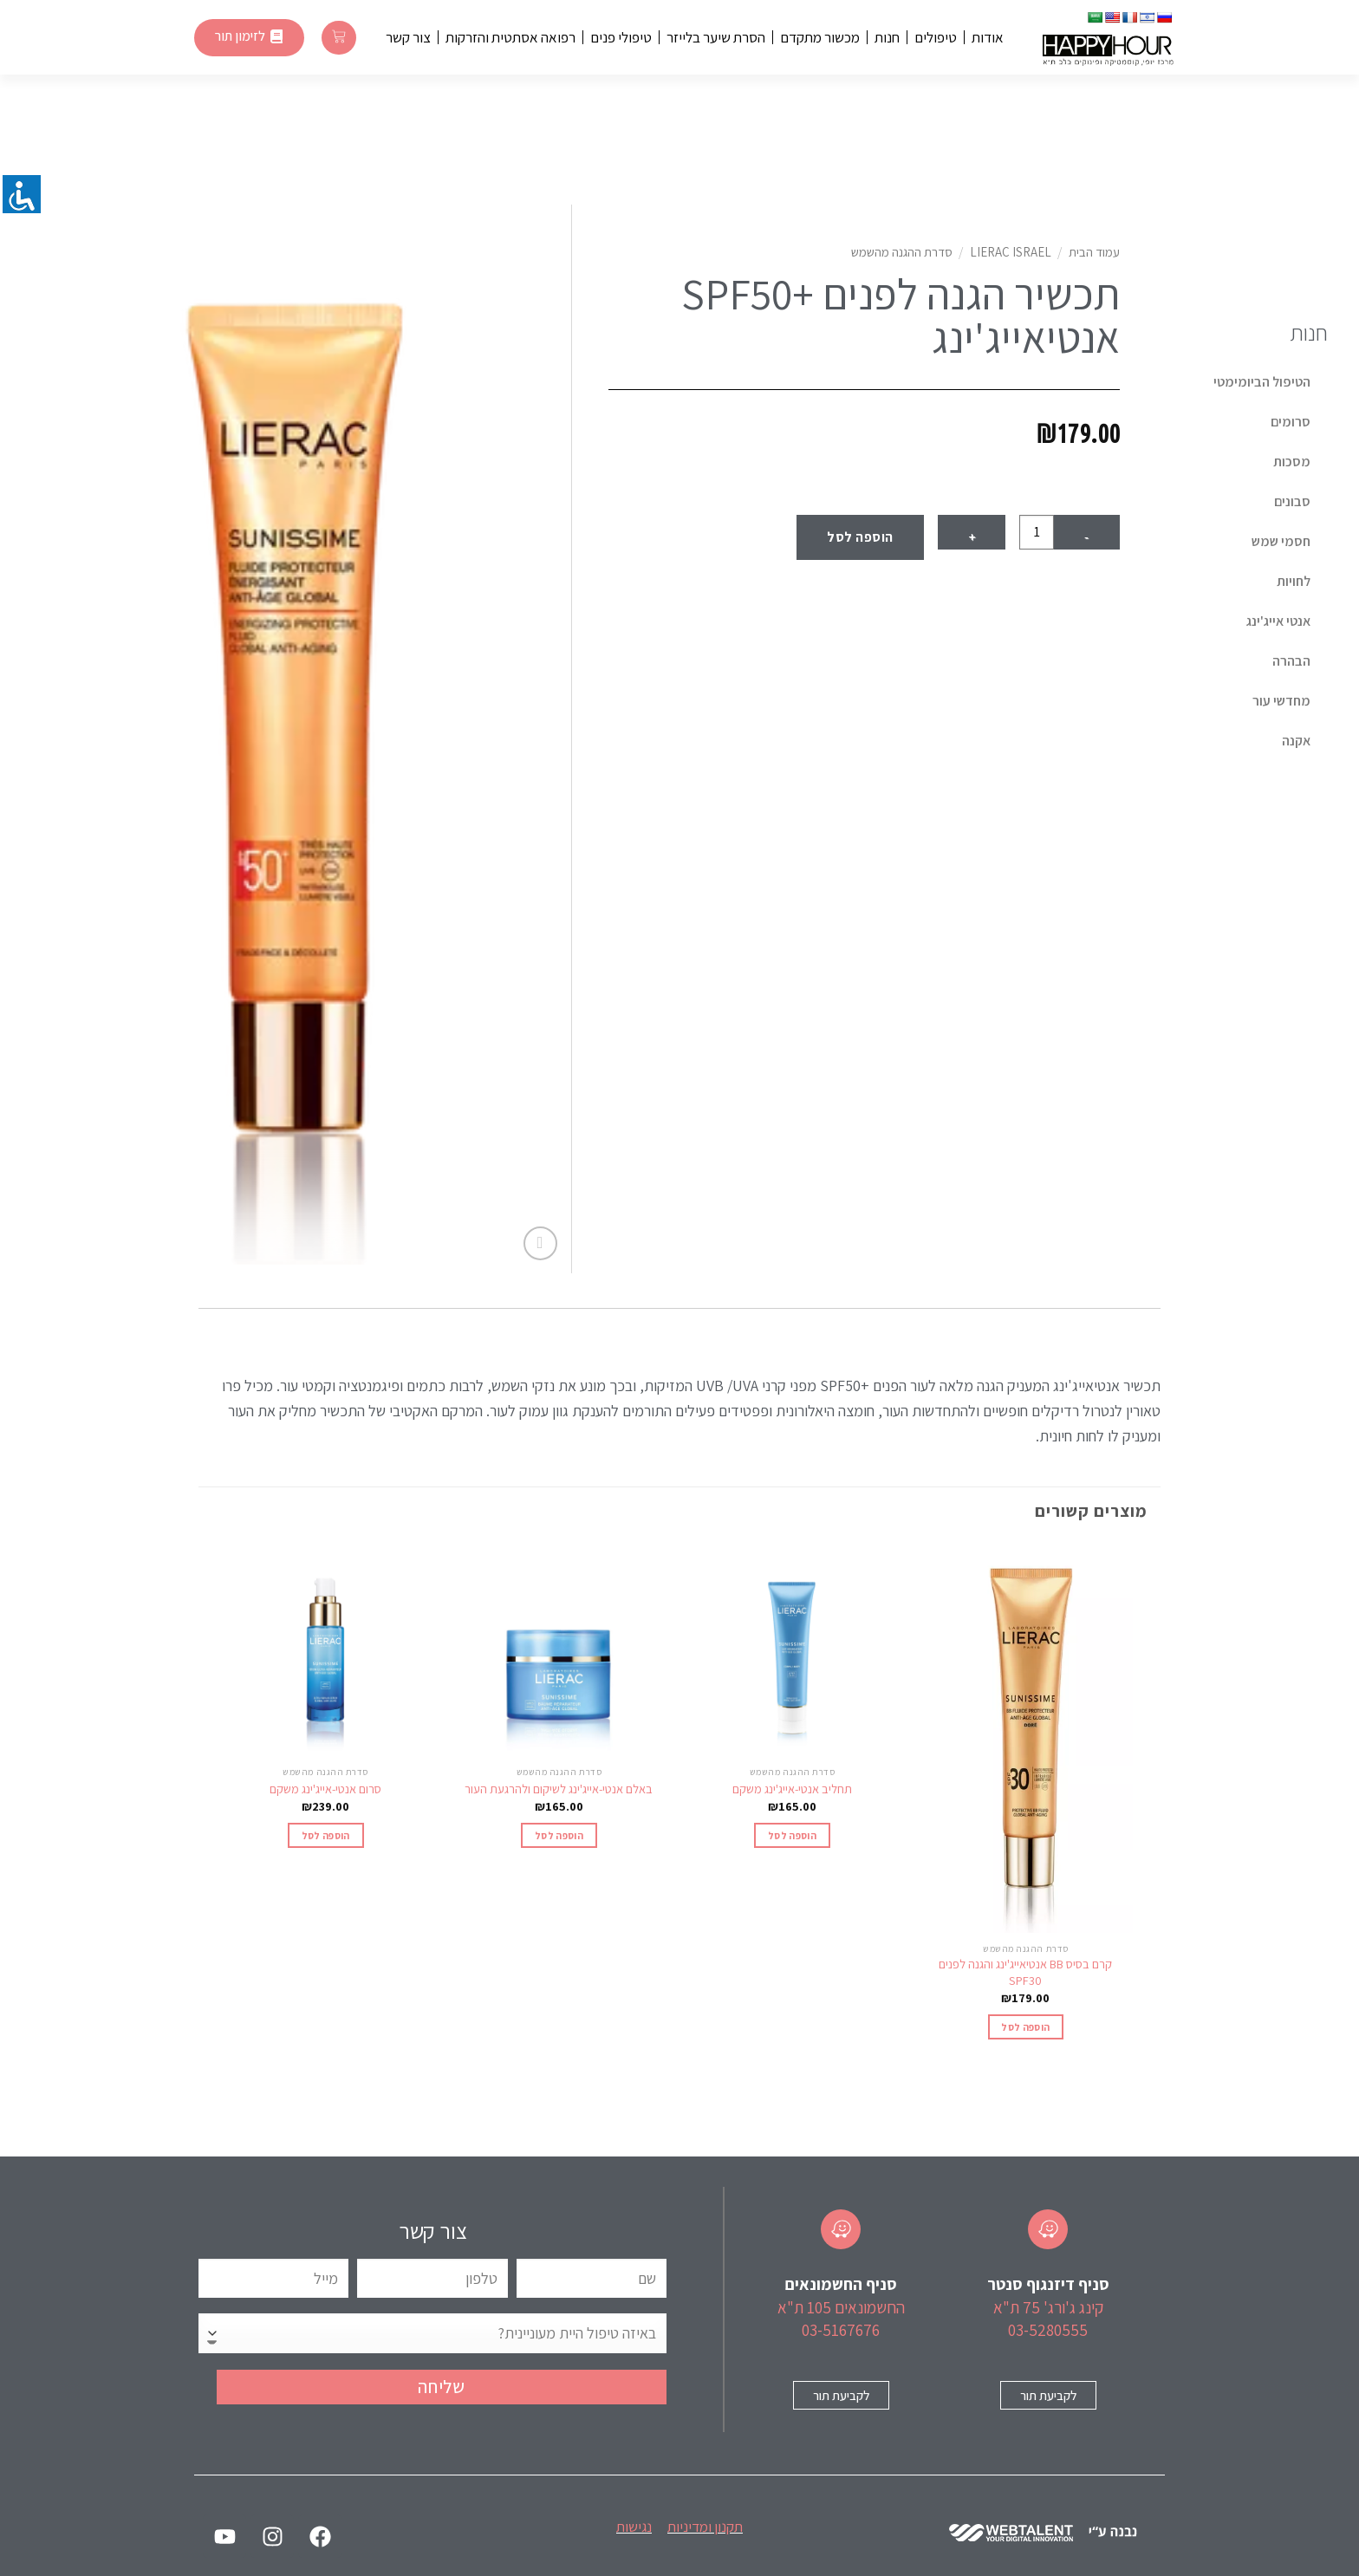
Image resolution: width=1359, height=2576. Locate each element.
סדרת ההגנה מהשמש (902, 252)
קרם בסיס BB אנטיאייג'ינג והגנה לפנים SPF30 (1025, 1972)
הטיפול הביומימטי (1261, 382)
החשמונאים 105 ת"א (841, 2307)
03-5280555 (1048, 2329)
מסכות (1291, 461)
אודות (988, 37)
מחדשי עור (1281, 701)
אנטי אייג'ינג (1278, 621)
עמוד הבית (1094, 252)
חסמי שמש (1281, 541)
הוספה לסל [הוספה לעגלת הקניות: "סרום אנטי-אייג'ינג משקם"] (326, 1835)
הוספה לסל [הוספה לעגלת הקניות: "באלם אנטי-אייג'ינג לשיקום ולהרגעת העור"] (559, 1835)
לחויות (1293, 581)
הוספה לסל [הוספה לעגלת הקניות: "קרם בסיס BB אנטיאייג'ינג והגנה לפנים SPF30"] (1025, 2026)
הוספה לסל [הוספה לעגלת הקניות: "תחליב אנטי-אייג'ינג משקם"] (792, 1835)
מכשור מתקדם (820, 37)
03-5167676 (841, 2329)
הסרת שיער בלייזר (715, 37)
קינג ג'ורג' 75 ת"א (1048, 2307)
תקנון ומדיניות (705, 2526)
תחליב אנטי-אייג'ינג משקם (792, 1789)
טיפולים (935, 37)
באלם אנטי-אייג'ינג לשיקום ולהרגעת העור (559, 1789)
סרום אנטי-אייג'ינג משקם (325, 1789)
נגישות (634, 2526)
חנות (887, 37)
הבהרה (1291, 661)
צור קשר (408, 37)
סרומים (1290, 422)
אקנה (1296, 741)
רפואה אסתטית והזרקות (510, 37)
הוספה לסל (860, 537)
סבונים (1292, 501)
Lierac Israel (1010, 252)
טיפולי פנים (621, 37)
